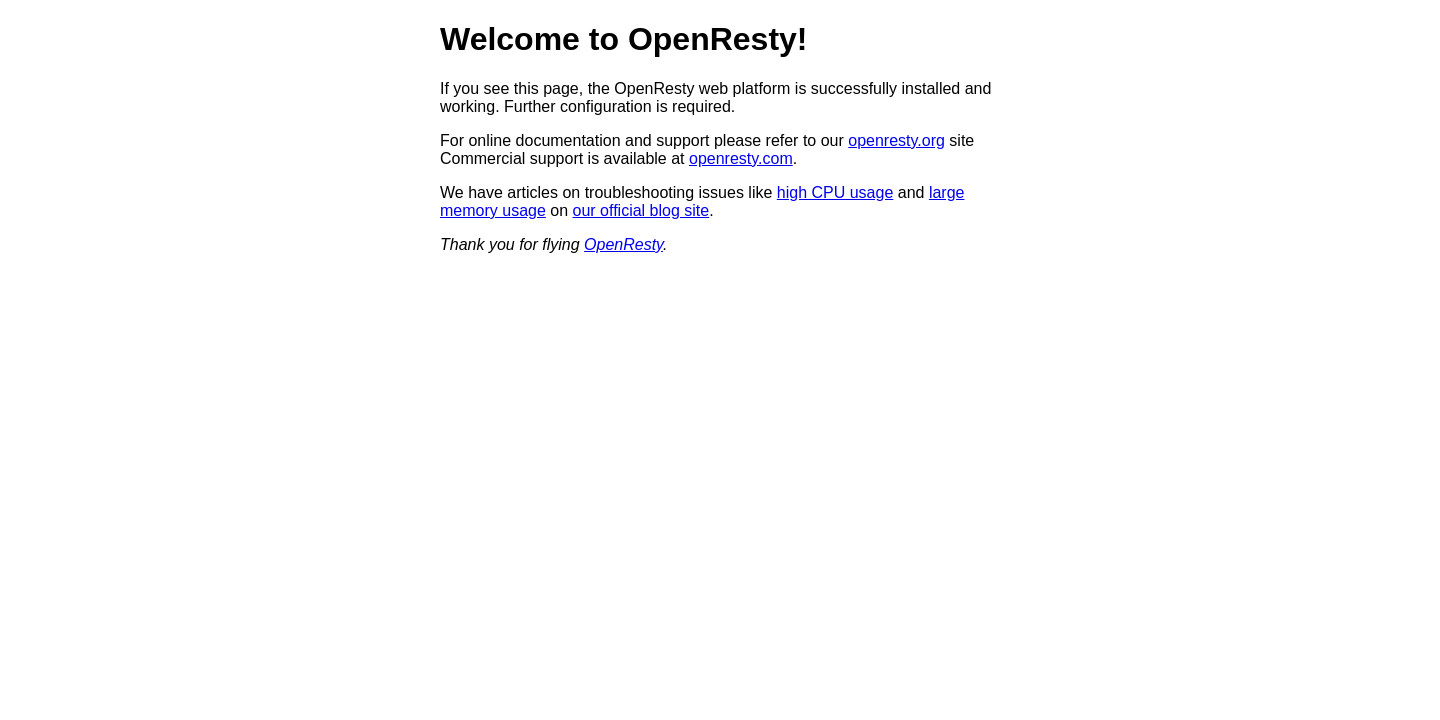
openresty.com (741, 158)
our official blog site (641, 210)
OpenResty (623, 244)
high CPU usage (835, 192)
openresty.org (896, 140)
